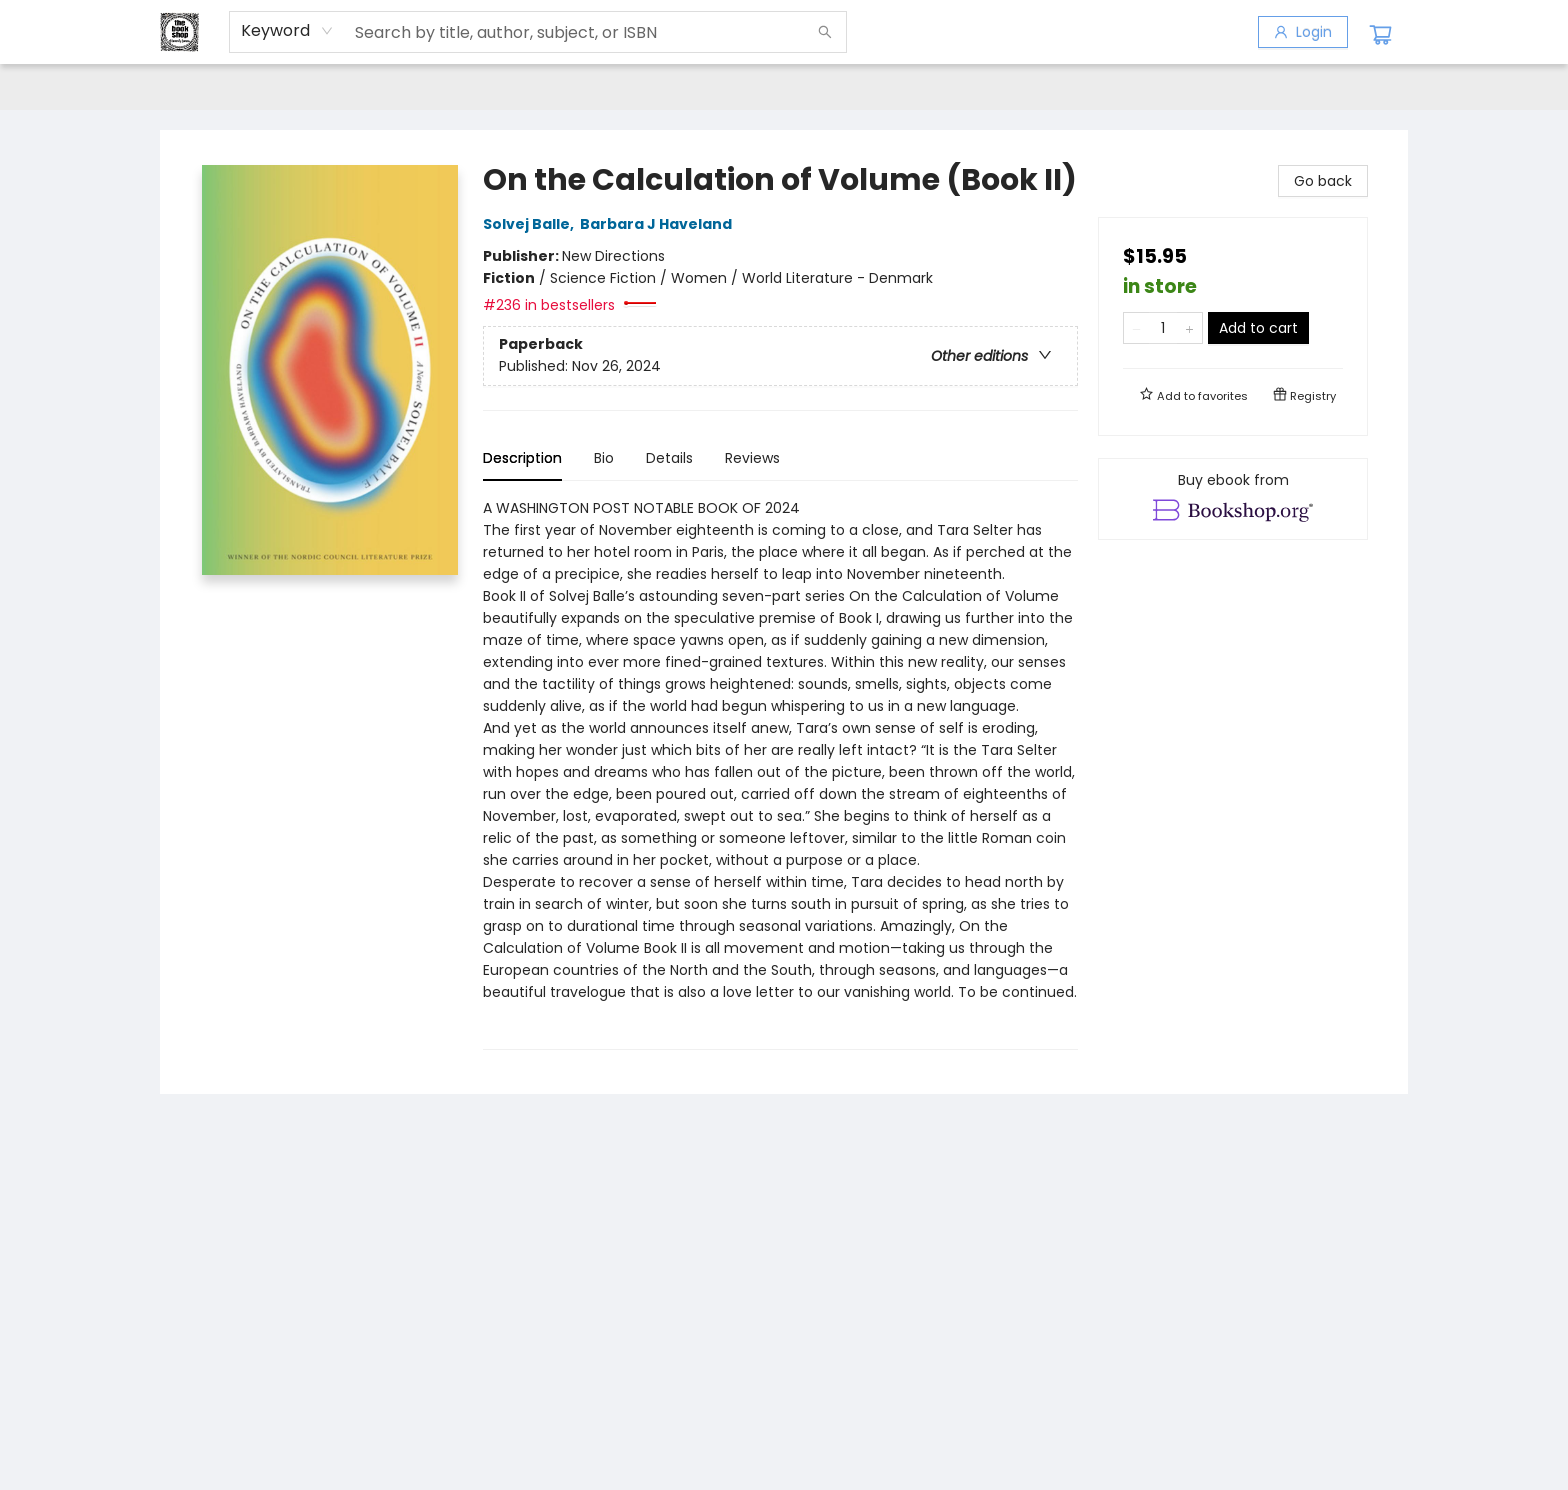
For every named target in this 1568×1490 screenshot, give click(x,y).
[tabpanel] (780, 773)
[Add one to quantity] (1189, 328)
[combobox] (287, 31)
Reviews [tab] (752, 458)
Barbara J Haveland (659, 224)
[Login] (1303, 32)
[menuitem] (201, 87)
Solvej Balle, (531, 224)
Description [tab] (522, 458)
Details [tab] (669, 458)
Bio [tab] (604, 458)
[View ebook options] (1233, 499)
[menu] (784, 87)
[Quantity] (1163, 328)
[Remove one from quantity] (1136, 328)
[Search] (825, 32)
